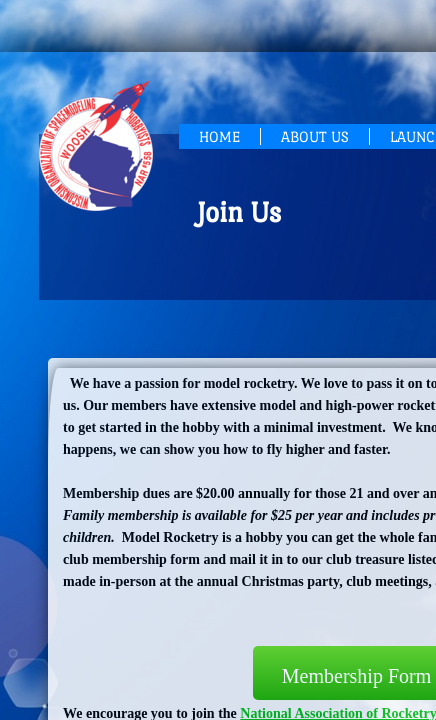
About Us (315, 136)
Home (219, 136)
